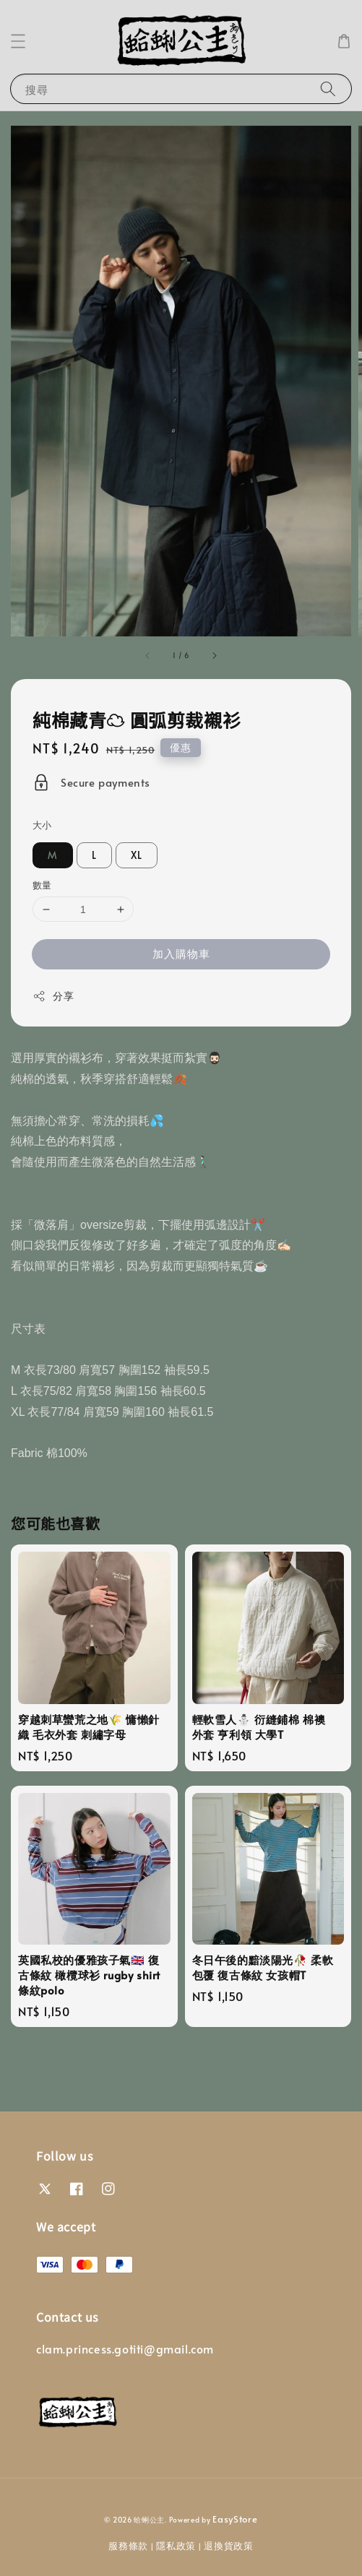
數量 (42, 884)
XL (136, 855)
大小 (42, 824)
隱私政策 (176, 2545)
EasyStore (234, 2518)
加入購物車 (181, 953)
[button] (18, 41)
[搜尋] (328, 88)
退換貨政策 (229, 2545)
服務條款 (128, 2545)
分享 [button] (53, 996)
